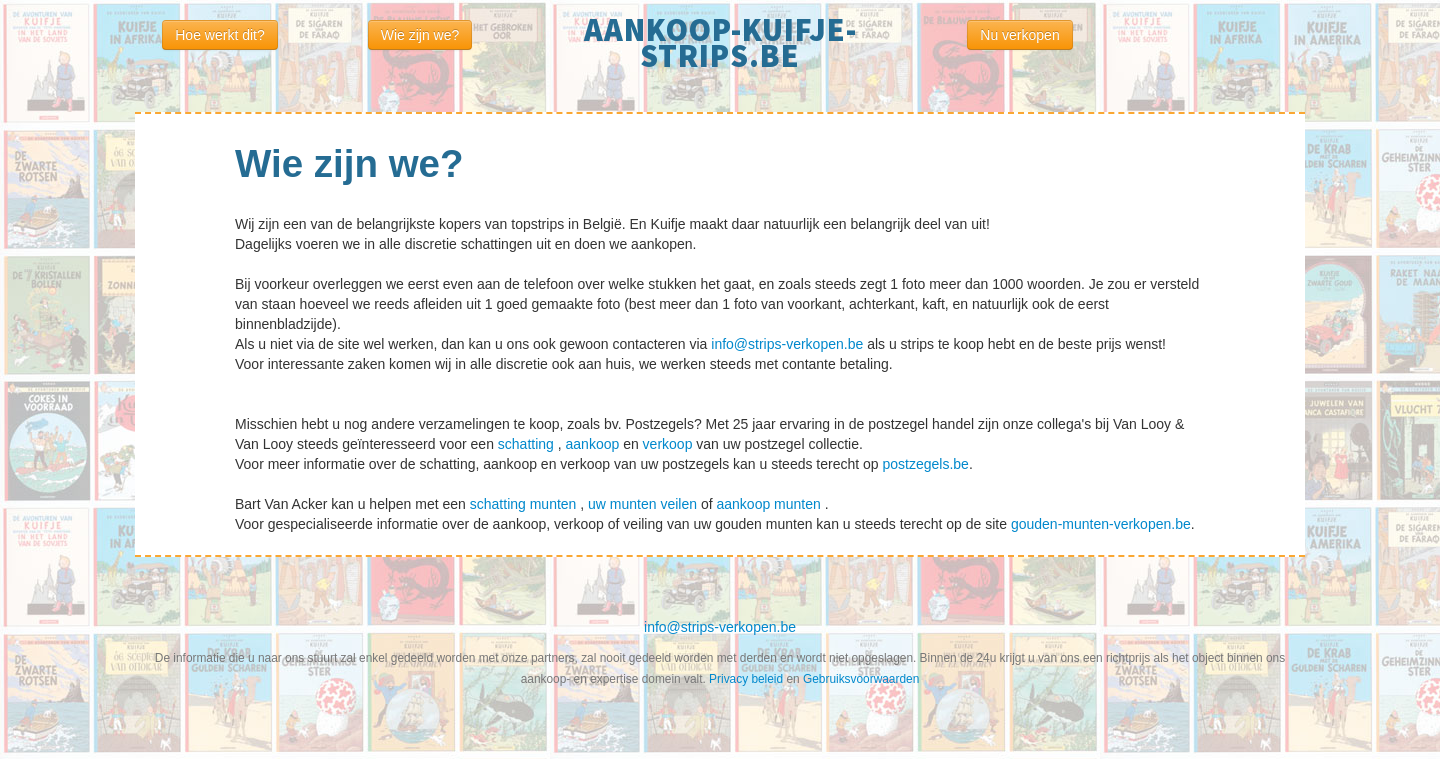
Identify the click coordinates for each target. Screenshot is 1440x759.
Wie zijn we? (420, 35)
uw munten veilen (644, 504)
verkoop (670, 444)
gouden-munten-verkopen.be (1101, 524)
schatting (528, 444)
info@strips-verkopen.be (789, 344)
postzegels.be (926, 464)
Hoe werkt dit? (219, 35)
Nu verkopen (1019, 35)
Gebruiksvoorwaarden (861, 679)
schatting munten (525, 504)
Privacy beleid (747, 679)
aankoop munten (771, 504)
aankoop (595, 444)
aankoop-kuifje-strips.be (720, 43)
